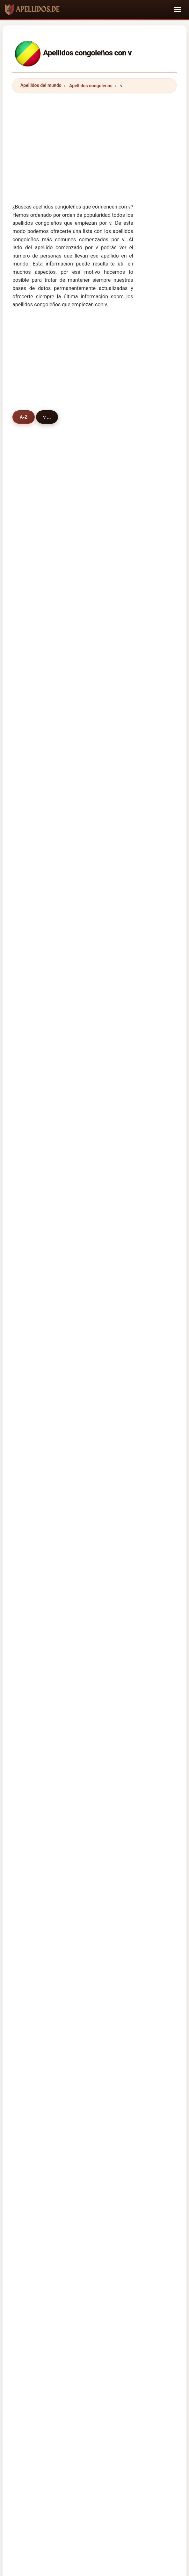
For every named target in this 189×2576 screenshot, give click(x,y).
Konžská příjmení (53, 1778)
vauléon (97, 978)
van (30, 830)
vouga (95, 1242)
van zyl (96, 1027)
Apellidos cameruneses (59, 1605)
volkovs (97, 995)
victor (95, 666)
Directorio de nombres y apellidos (77, 2027)
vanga (95, 912)
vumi (94, 863)
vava (94, 1209)
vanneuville (38, 879)
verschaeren (102, 814)
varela (95, 1061)
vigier (95, 962)
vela (93, 583)
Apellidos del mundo (41, 85)
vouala (33, 534)
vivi (93, 550)
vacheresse (101, 764)
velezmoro (37, 1176)
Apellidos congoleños (91, 85)
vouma (96, 534)
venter (33, 1110)
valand (33, 1308)
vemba (96, 567)
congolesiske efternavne (60, 1792)
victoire (34, 632)
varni (94, 1308)
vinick (95, 1324)
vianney (97, 797)
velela (95, 847)
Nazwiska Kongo (52, 1750)
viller (94, 1011)
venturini (36, 912)
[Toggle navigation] (177, 9)
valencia (98, 1126)
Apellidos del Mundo (39, 2018)
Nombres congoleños (53, 1492)
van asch (36, 715)
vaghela (97, 1077)
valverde (98, 1192)
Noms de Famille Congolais (63, 1679)
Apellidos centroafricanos (62, 1591)
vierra (32, 962)
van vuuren (38, 1077)
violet (32, 1258)
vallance (35, 764)
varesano (99, 781)
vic (29, 698)
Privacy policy (134, 2027)
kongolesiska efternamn (60, 1848)
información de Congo (54, 1520)
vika (30, 616)
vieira (95, 616)
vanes (32, 1093)
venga (33, 550)
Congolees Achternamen (61, 1764)
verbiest (35, 748)
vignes (33, 995)
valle (31, 1044)
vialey (95, 715)
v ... (50, 417)
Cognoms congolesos (58, 1722)
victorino (35, 1340)
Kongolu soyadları (53, 1863)
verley (33, 896)
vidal (31, 797)
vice (30, 1061)
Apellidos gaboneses (57, 1619)
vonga (33, 814)
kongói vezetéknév (54, 1820)
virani (32, 666)
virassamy (100, 1143)
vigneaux (36, 1242)
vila (93, 632)
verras (33, 945)
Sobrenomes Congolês (58, 1736)
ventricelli (37, 1209)
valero (33, 1011)
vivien (95, 600)
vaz (30, 781)
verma (33, 731)
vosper (33, 1291)
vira (93, 682)
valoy (95, 879)
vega (31, 863)
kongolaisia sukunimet (58, 1806)
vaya (94, 1340)
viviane (34, 847)
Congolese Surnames (57, 1665)
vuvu (31, 929)
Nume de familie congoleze (63, 1834)
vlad (93, 1291)
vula (93, 929)
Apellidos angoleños (56, 1563)
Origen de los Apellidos (93, 2018)
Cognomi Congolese (55, 1707)
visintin (97, 1176)
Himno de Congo (48, 1506)
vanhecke (99, 698)
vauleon (97, 945)
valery (95, 649)
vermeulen (100, 1274)
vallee (95, 1258)
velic (94, 1225)
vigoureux (37, 1274)
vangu (33, 583)
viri (92, 830)
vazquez (35, 1143)
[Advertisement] (94, 142)
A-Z (24, 417)
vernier (96, 896)
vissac (33, 682)
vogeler (34, 600)
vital (31, 567)
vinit (31, 1159)
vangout (35, 1192)
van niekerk (101, 731)
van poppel (38, 1225)
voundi (33, 1126)
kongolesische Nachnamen (63, 1693)
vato (31, 649)
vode (94, 1093)
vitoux (33, 978)
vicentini (35, 1324)
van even (36, 1027)
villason (97, 748)
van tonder (100, 1044)
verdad (96, 1110)
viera (94, 1159)
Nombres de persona (146, 2018)
